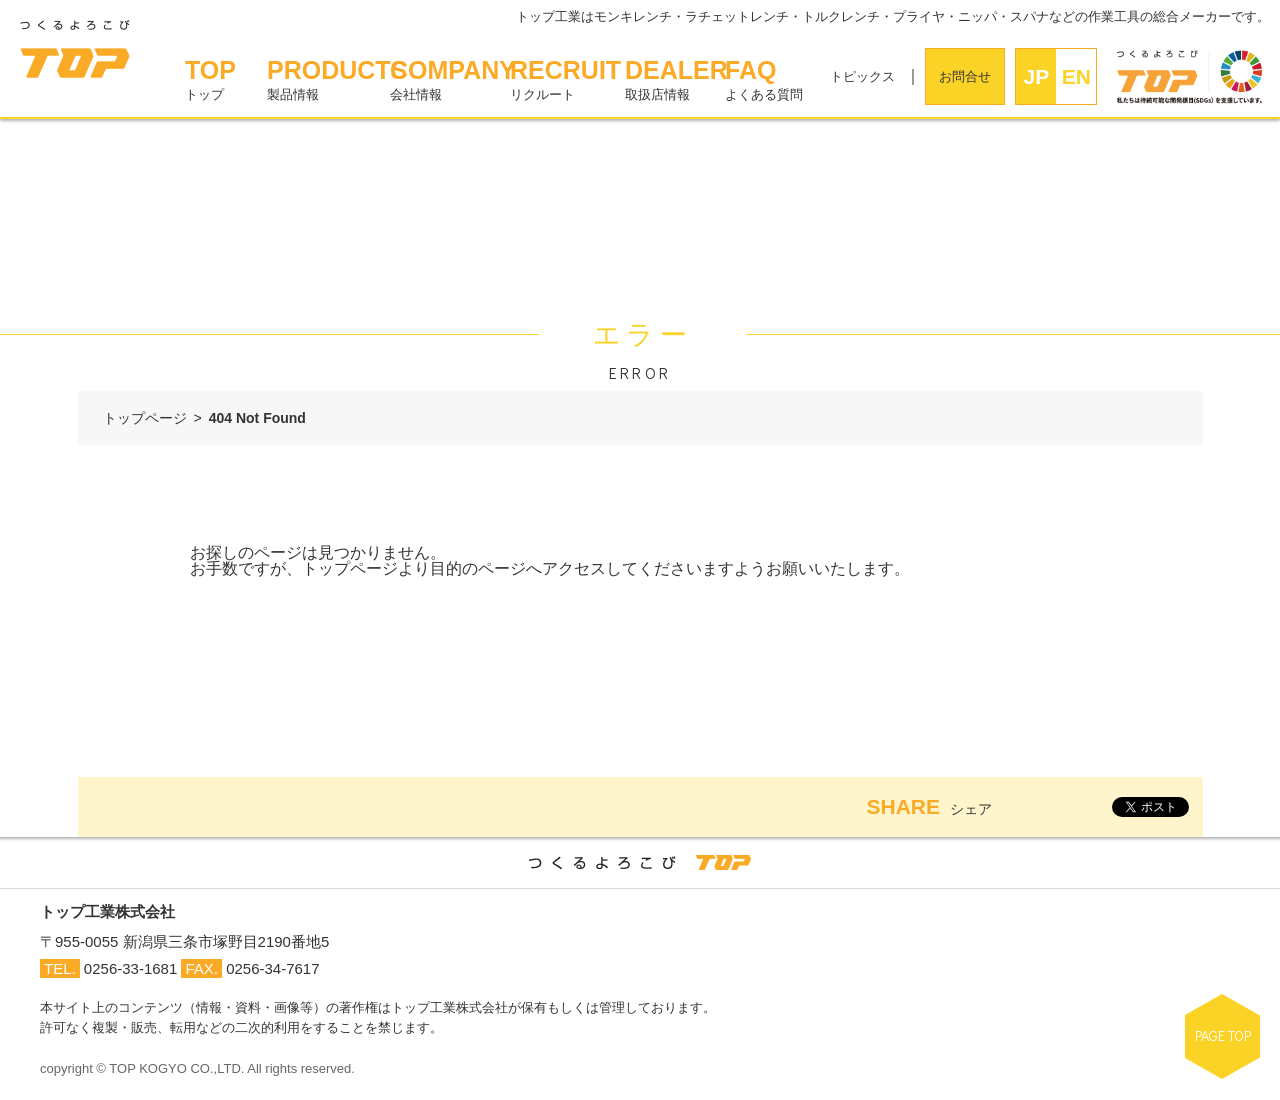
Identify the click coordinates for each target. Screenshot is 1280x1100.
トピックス (862, 76)
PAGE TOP (1223, 1035)
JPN (1037, 84)
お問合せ (965, 76)
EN (1076, 76)
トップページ (145, 418)
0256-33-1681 (130, 968)
